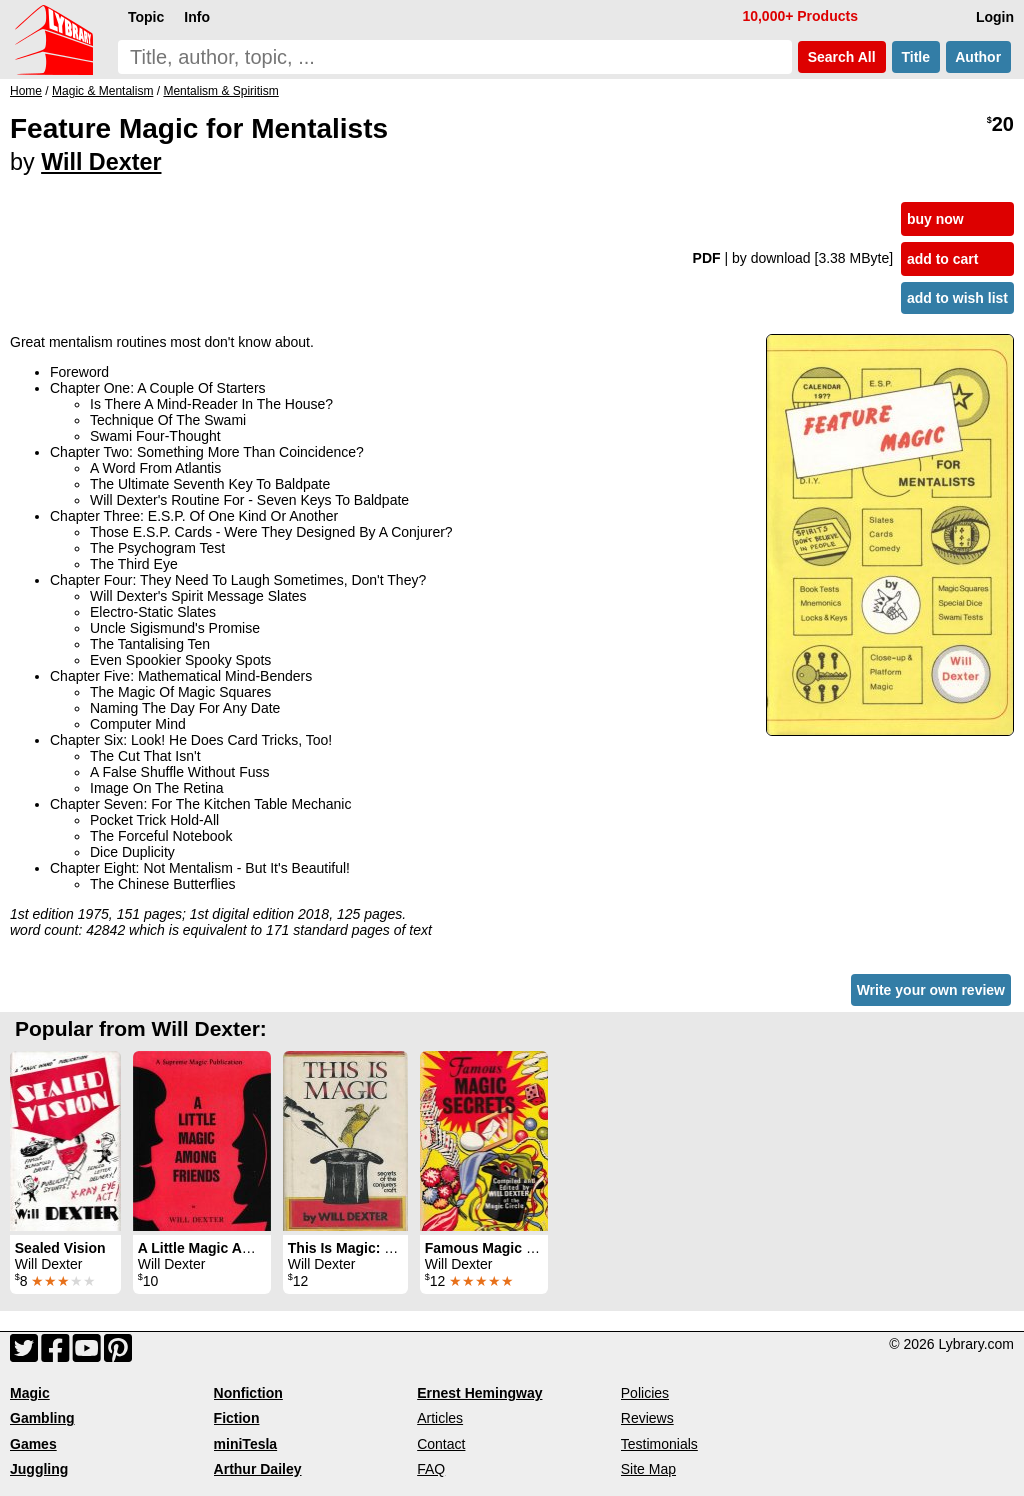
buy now (935, 219)
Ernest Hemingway (479, 1393)
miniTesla (246, 1444)
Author (978, 57)
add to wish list (957, 298)
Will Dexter (101, 162)
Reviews (647, 1418)
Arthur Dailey (258, 1469)
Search (842, 57)
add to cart (943, 259)
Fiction (237, 1418)
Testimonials (659, 1444)
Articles (440, 1418)
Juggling (39, 1469)
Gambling (42, 1418)
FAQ (431, 1469)
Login (995, 17)
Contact (441, 1444)
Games (33, 1444)
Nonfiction (248, 1393)
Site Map (648, 1469)
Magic (30, 1393)
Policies (645, 1393)
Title (916, 57)
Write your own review (931, 990)
